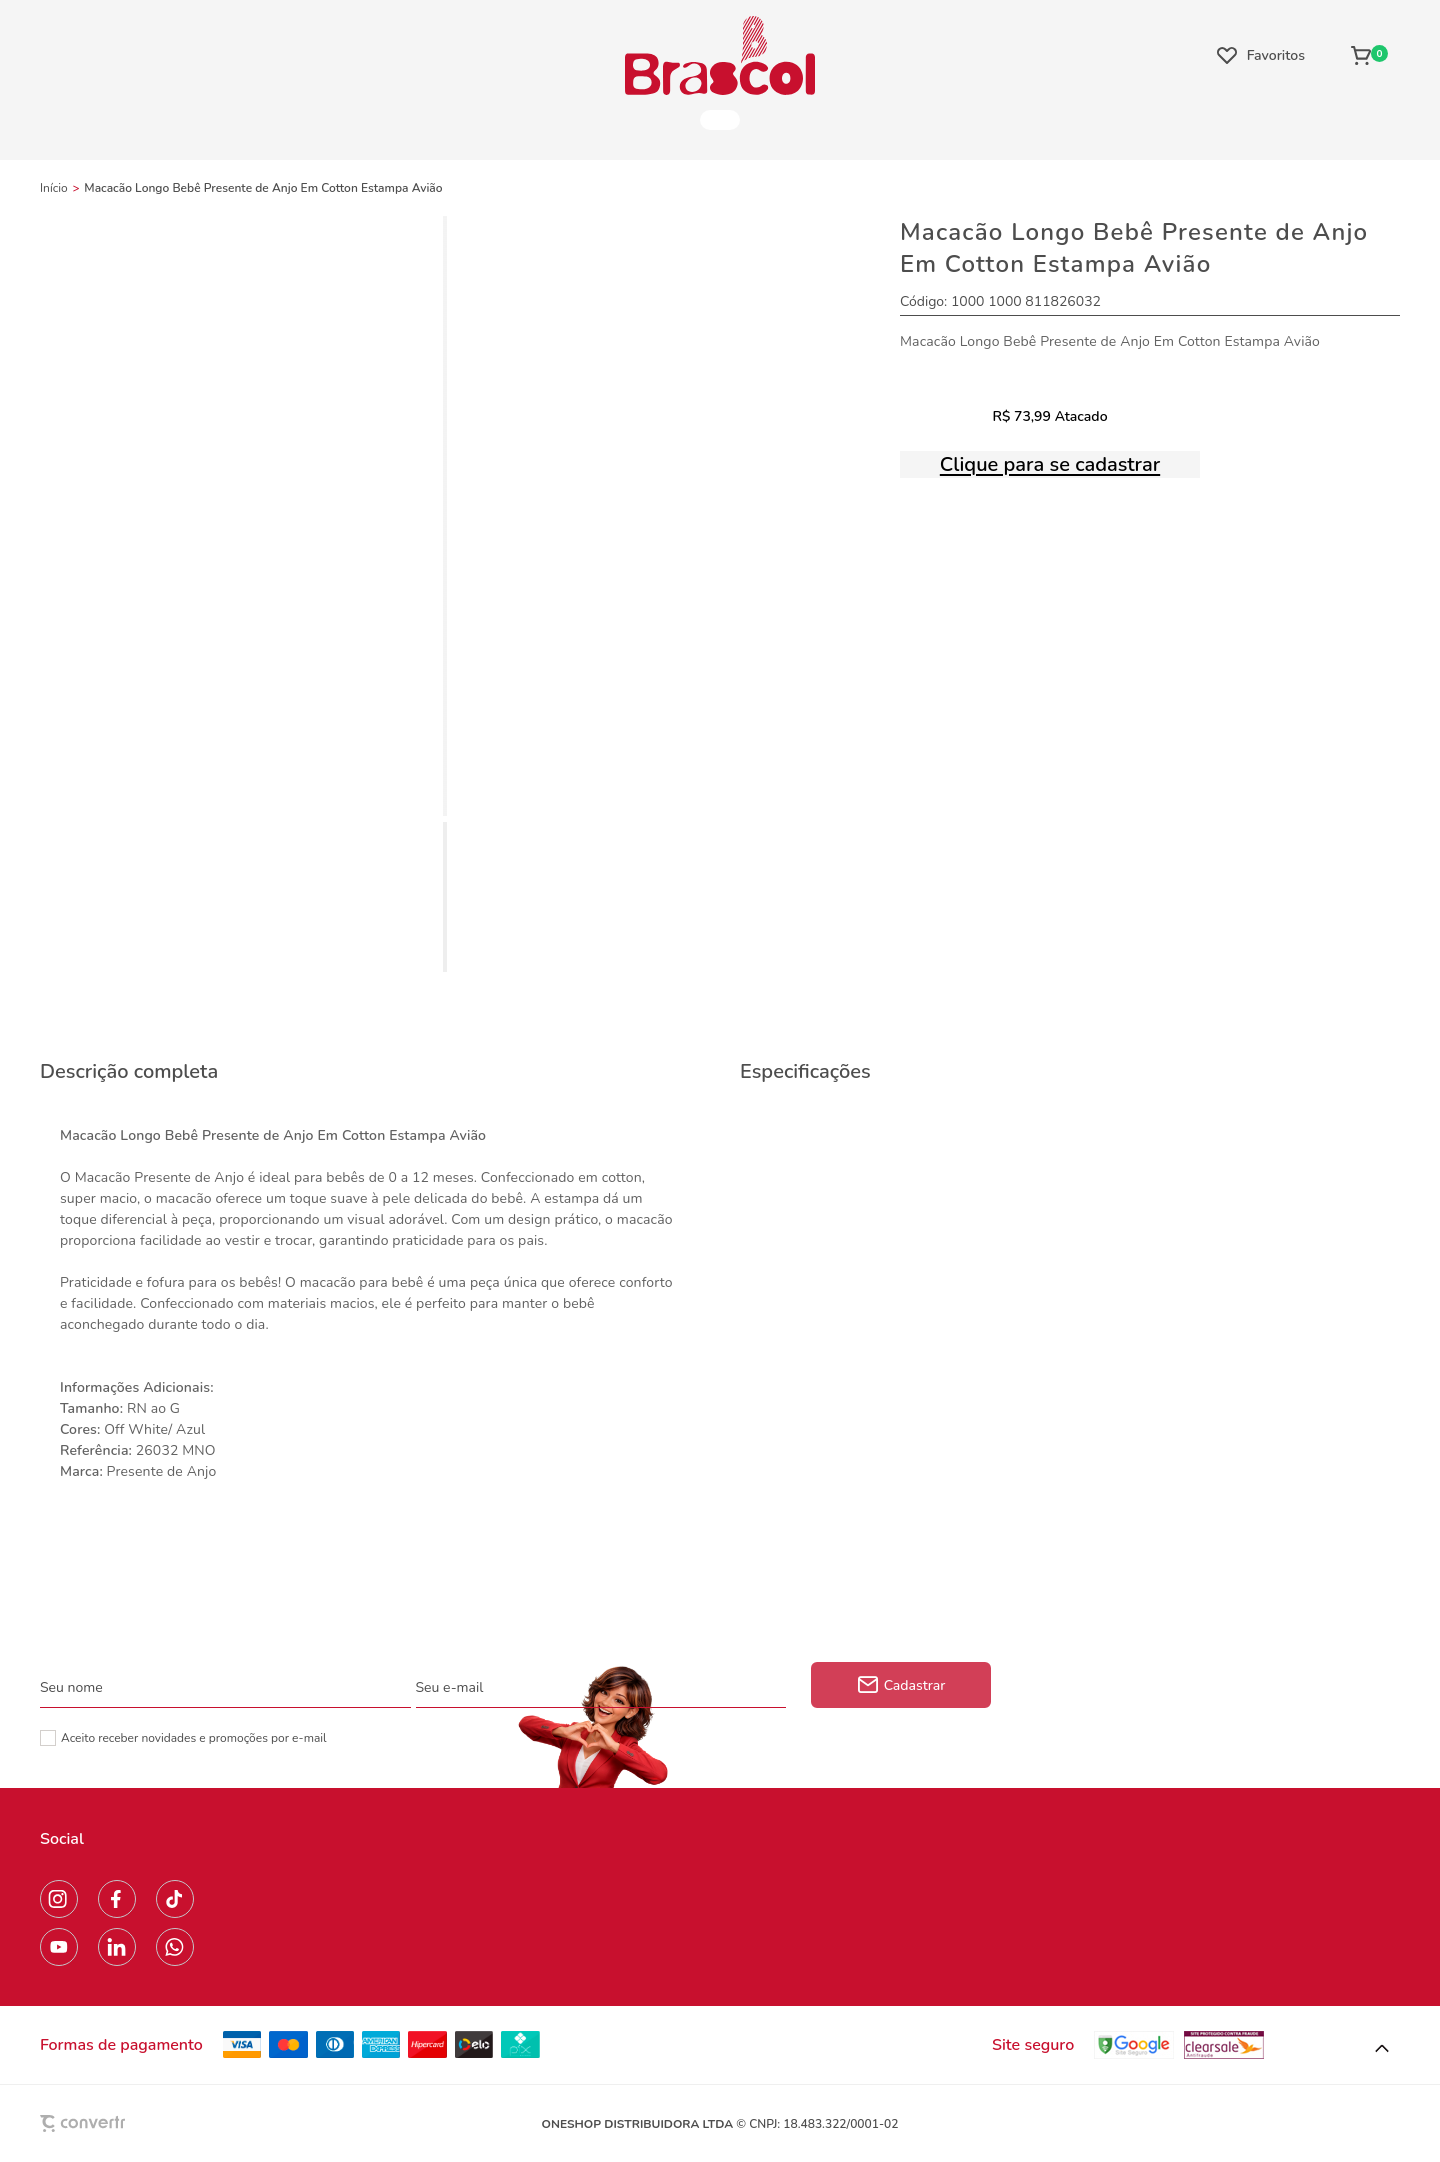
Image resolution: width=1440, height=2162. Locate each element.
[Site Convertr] (129, 2123)
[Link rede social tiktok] (175, 1899)
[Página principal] (720, 55)
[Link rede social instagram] (59, 1899)
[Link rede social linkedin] (117, 1947)
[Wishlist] (1261, 55)
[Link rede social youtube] (59, 1947)
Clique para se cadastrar (1050, 464)
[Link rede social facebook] (117, 1899)
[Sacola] (1369, 55)
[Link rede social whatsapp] (175, 1947)
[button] (1382, 2049)
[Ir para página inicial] (54, 188)
